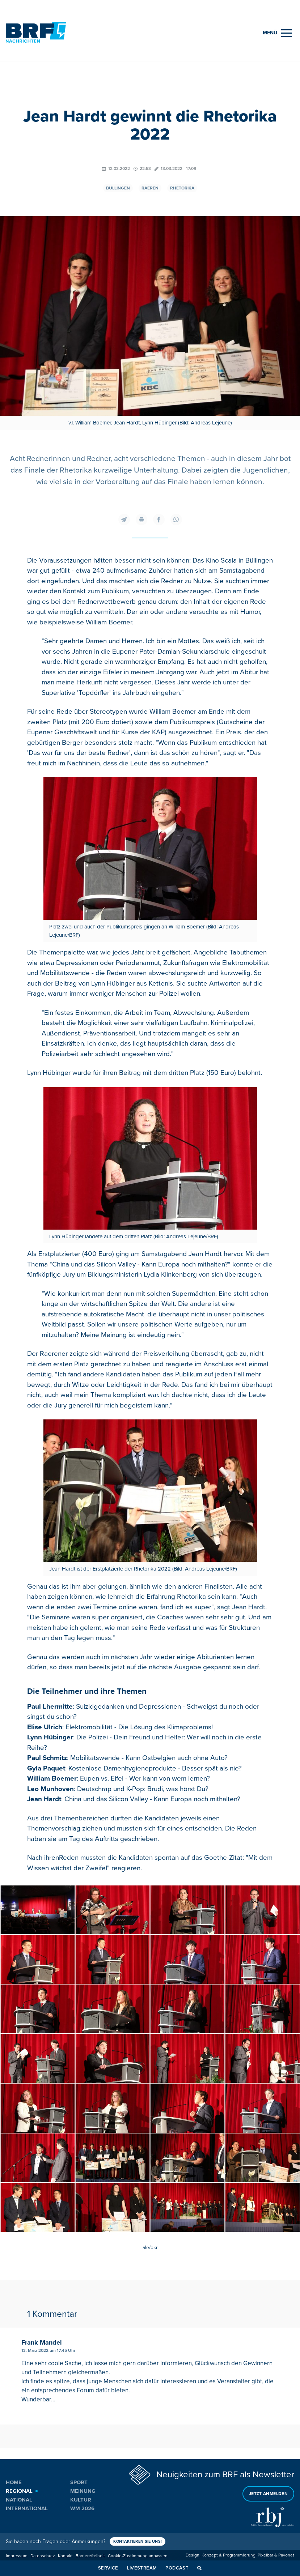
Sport (79, 2481)
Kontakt (65, 2554)
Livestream (142, 2568)
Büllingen (118, 188)
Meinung (83, 2490)
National (19, 2499)
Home (14, 2481)
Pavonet (286, 2553)
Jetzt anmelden (268, 2492)
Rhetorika (182, 188)
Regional (19, 2490)
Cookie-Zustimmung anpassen (138, 2554)
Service (108, 2568)
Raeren (150, 188)
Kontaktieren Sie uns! (139, 2540)
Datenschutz (42, 2554)
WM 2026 (82, 2508)
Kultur (80, 2499)
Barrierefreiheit (90, 2554)
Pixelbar (265, 2553)
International (27, 2508)
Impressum (17, 2554)
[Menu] (277, 33)
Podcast (177, 2568)
